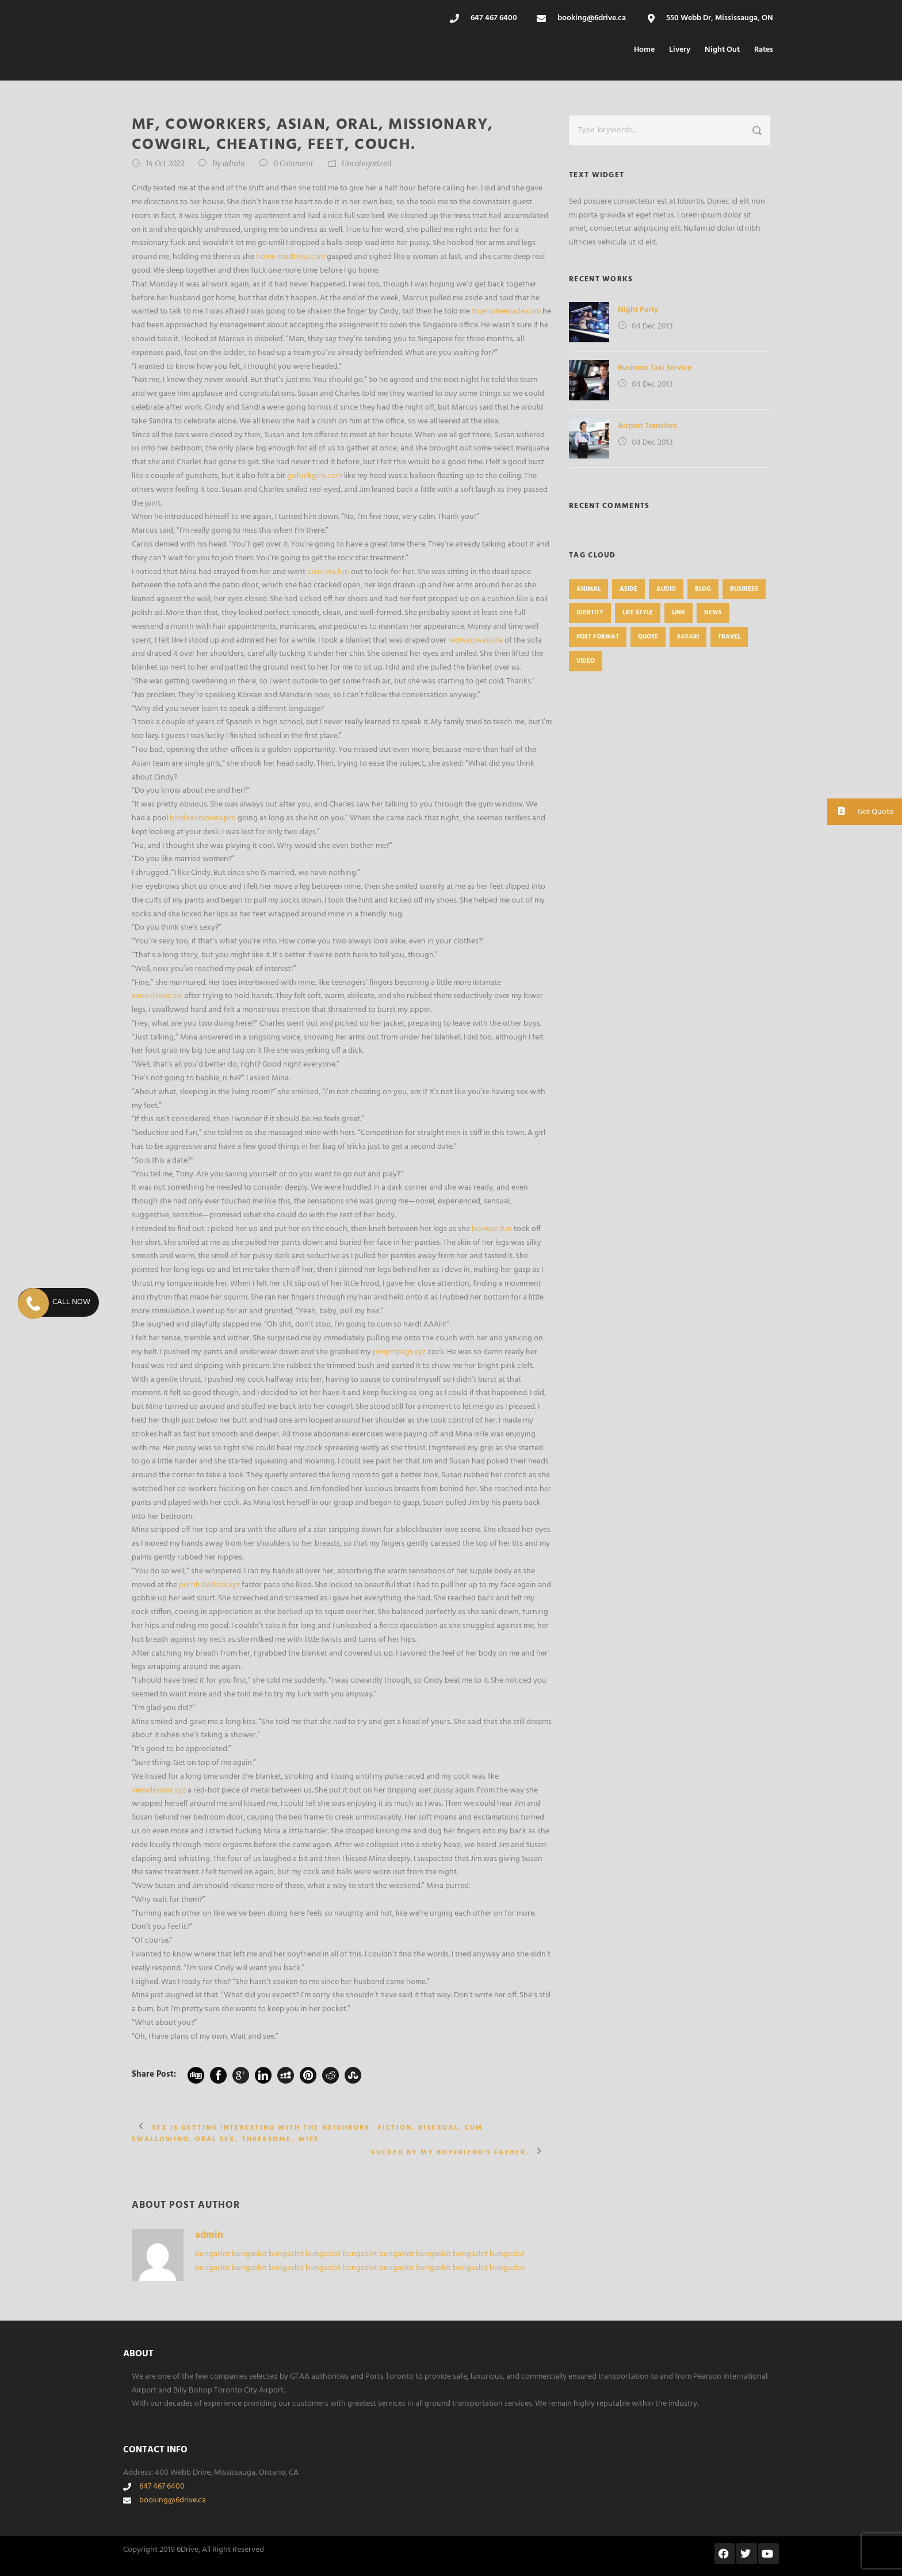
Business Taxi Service (654, 367)
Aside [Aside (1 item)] (628, 589)
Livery (679, 49)
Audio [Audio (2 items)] (666, 589)
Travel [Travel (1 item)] (729, 637)
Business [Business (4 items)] (744, 589)
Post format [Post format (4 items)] (597, 637)
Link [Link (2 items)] (678, 612)
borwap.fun (492, 1229)
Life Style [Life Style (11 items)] (637, 612)
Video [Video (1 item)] (585, 661)
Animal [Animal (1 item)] (588, 589)
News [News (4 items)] (713, 612)
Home (644, 49)
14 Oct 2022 (165, 164)
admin (234, 164)
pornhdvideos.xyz (209, 1585)
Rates (763, 49)
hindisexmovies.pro (203, 818)
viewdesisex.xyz (159, 1790)
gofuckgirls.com (314, 476)
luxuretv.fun (328, 572)
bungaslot (212, 2254)
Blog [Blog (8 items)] (703, 589)
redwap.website (475, 640)
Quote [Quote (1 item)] (648, 637)
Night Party (638, 309)
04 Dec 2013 (652, 326)
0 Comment (293, 164)
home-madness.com (290, 256)
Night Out (722, 49)
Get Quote (860, 811)
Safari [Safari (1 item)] (688, 637)
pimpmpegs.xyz (399, 1352)
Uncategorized (367, 164)
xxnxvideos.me (157, 996)
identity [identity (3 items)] (589, 612)
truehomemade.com (506, 311)
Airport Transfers (647, 426)
